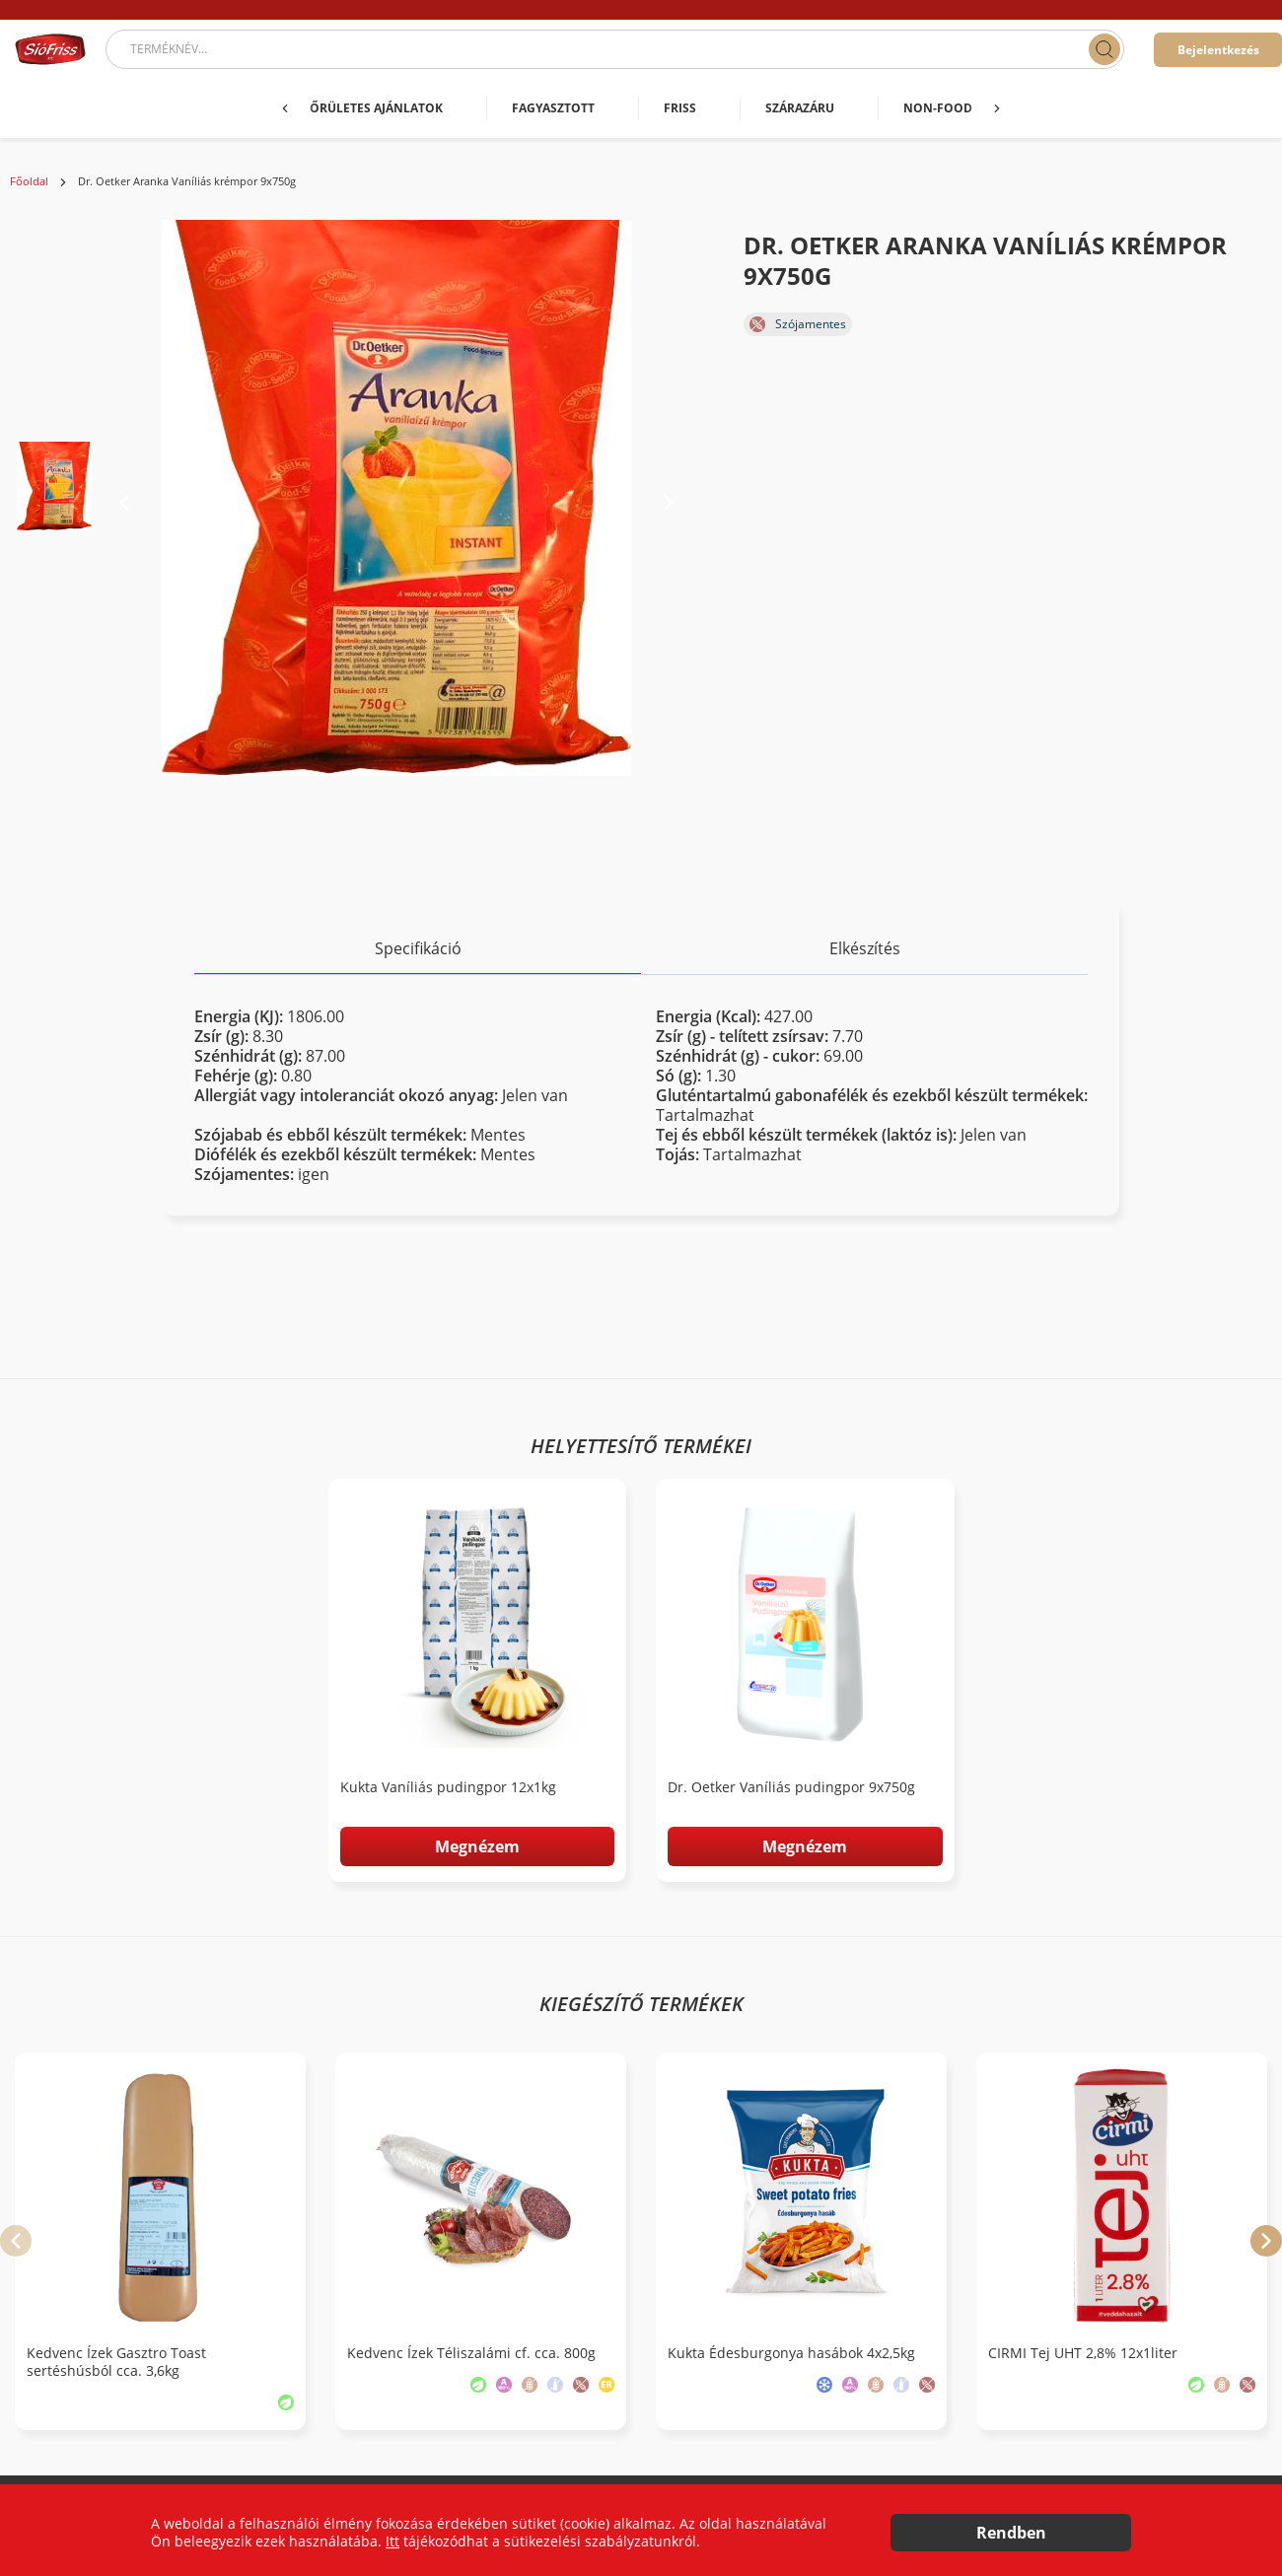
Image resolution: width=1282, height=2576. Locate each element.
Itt (392, 2541)
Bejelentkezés (1218, 49)
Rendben (1011, 2532)
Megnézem (477, 1846)
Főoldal (29, 181)
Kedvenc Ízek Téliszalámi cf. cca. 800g (471, 2353)
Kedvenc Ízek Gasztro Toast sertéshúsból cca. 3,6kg (116, 2362)
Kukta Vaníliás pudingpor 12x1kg (448, 1787)
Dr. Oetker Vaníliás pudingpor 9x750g (791, 1787)
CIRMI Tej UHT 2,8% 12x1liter (1082, 2353)
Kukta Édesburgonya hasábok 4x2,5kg (791, 2353)
